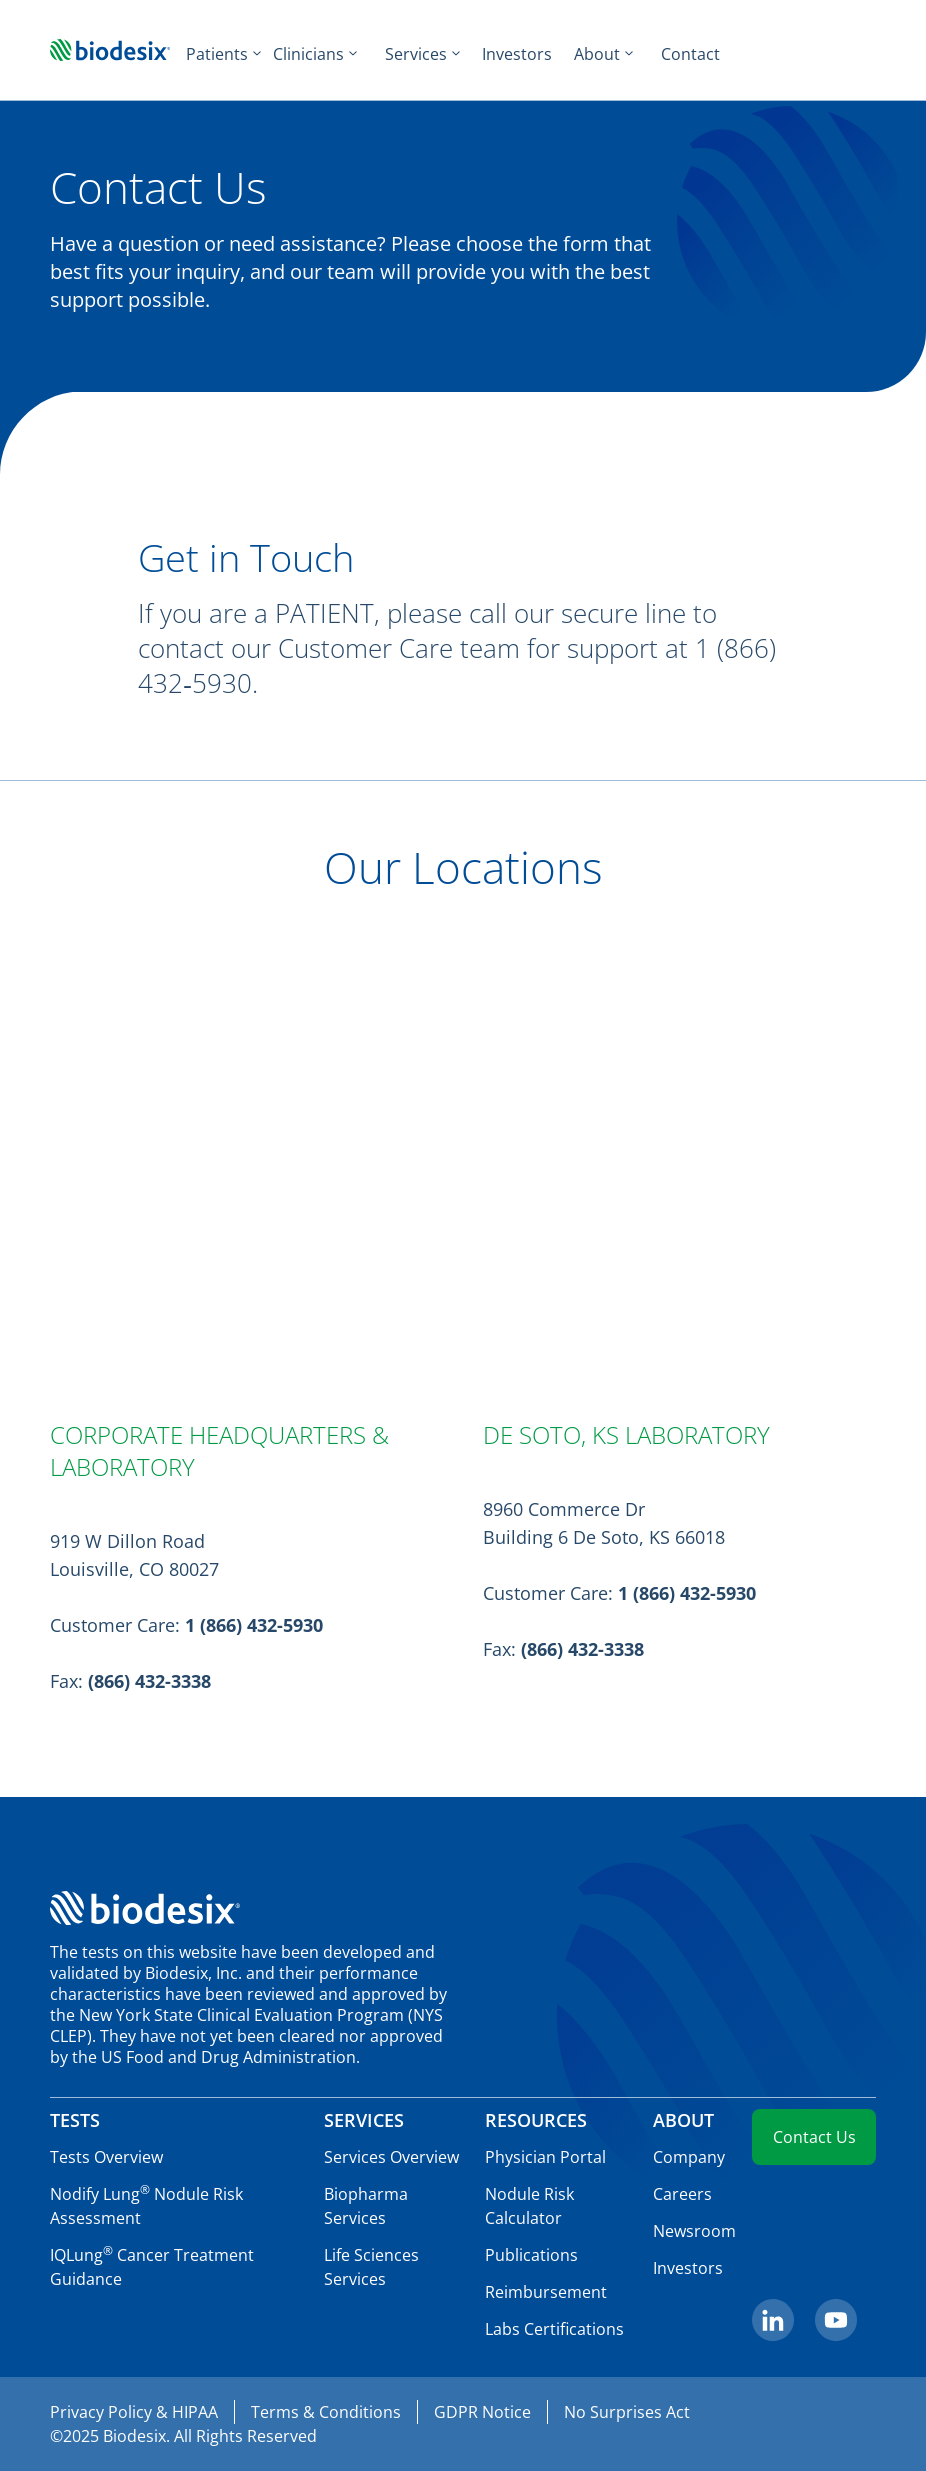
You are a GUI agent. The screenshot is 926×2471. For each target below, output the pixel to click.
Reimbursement (546, 2292)
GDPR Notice (482, 2412)
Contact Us (814, 2137)
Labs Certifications (554, 2329)
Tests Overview (106, 2157)
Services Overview (391, 2157)
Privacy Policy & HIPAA (134, 2412)
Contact (690, 54)
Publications (531, 2255)
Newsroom (694, 2231)
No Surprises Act (627, 2412)
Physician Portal (545, 2157)
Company (689, 2157)
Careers (682, 2194)
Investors (517, 54)
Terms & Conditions (326, 2412)
